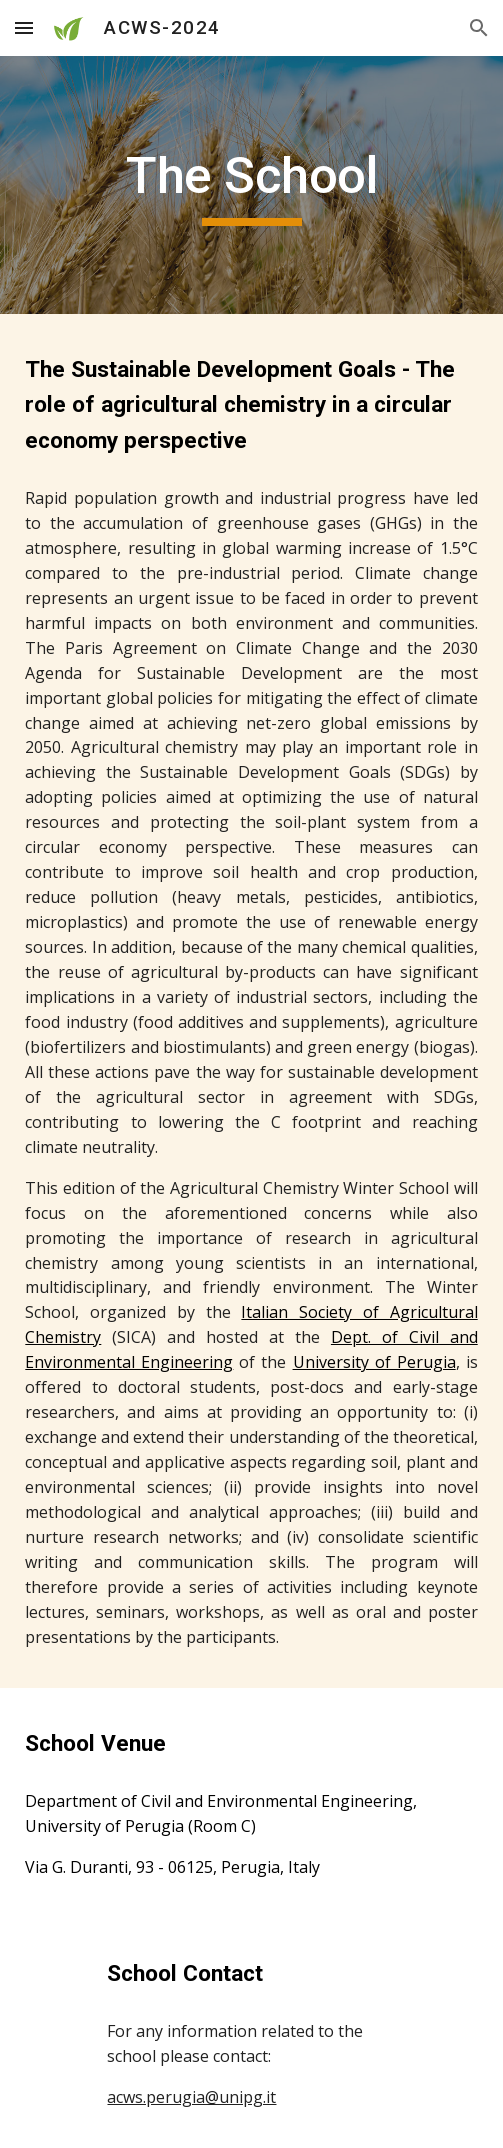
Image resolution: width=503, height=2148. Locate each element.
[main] (251, 185)
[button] (24, 27)
